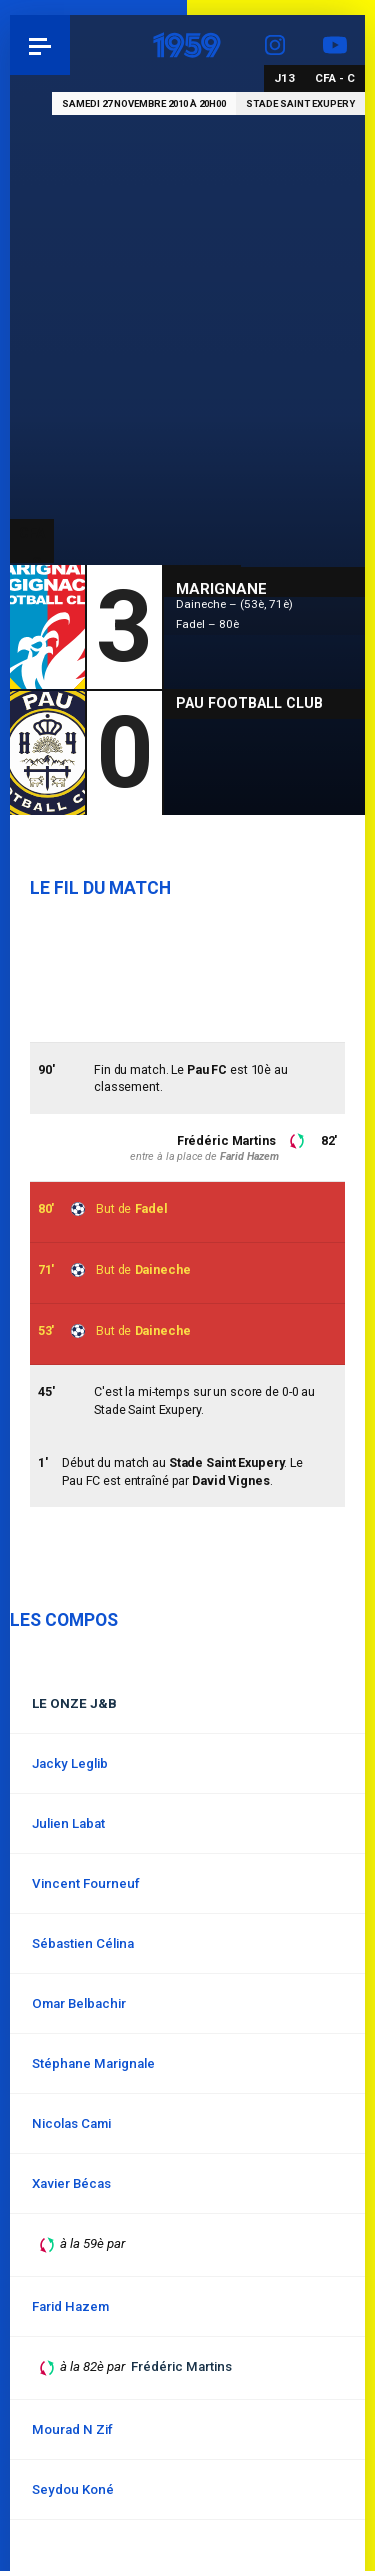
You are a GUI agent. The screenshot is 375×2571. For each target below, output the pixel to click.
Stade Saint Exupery (300, 103)
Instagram (275, 45)
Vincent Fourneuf (86, 1883)
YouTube (335, 45)
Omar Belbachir (79, 2003)
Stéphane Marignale (93, 2063)
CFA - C (335, 78)
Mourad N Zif (72, 2429)
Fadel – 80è (207, 624)
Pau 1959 (70, 44)
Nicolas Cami (71, 2123)
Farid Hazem (249, 1156)
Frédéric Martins (226, 1140)
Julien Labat (68, 1823)
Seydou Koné (73, 2489)
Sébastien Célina (83, 1943)
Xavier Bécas (71, 2183)
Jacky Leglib (70, 1763)
